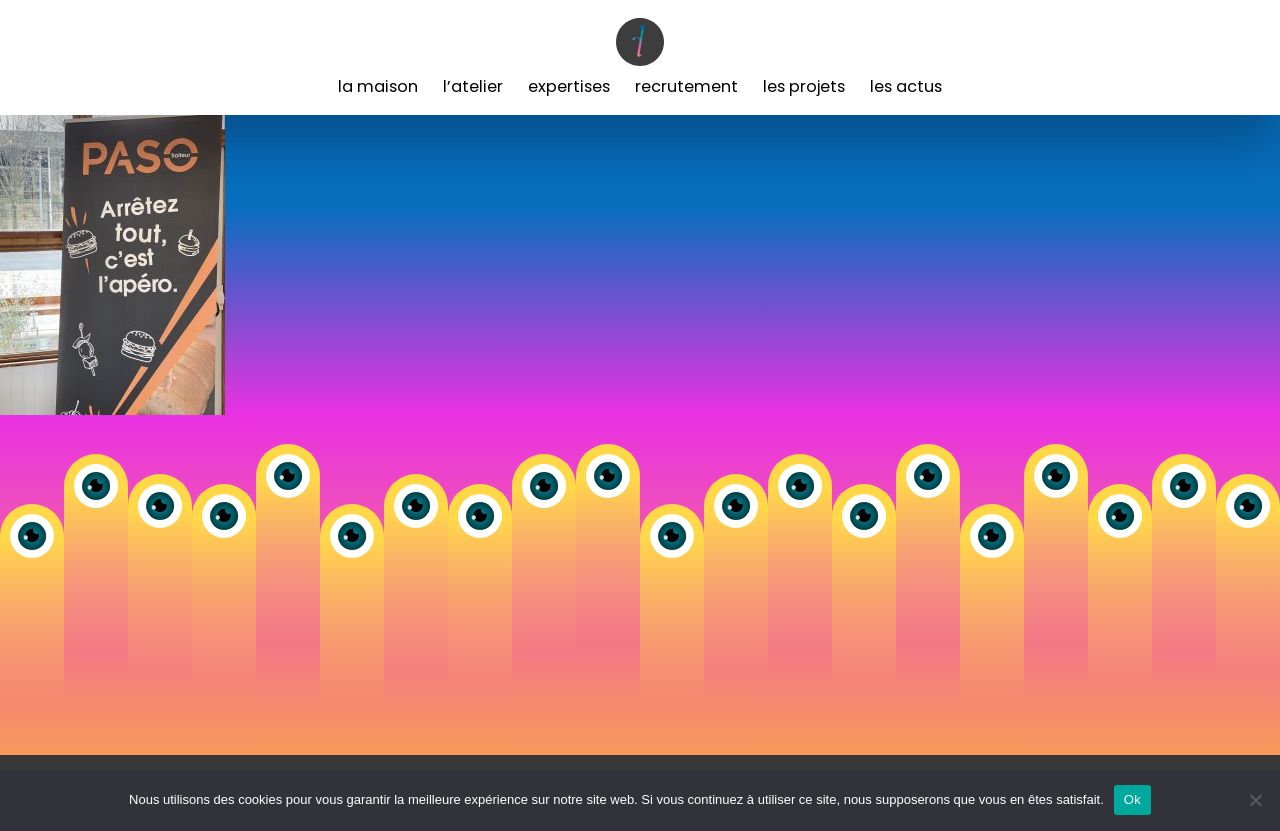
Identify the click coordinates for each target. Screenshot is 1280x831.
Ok (1132, 799)
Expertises (569, 86)
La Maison (378, 86)
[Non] (1255, 800)
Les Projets (804, 86)
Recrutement (686, 86)
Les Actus (906, 86)
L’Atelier (473, 86)
